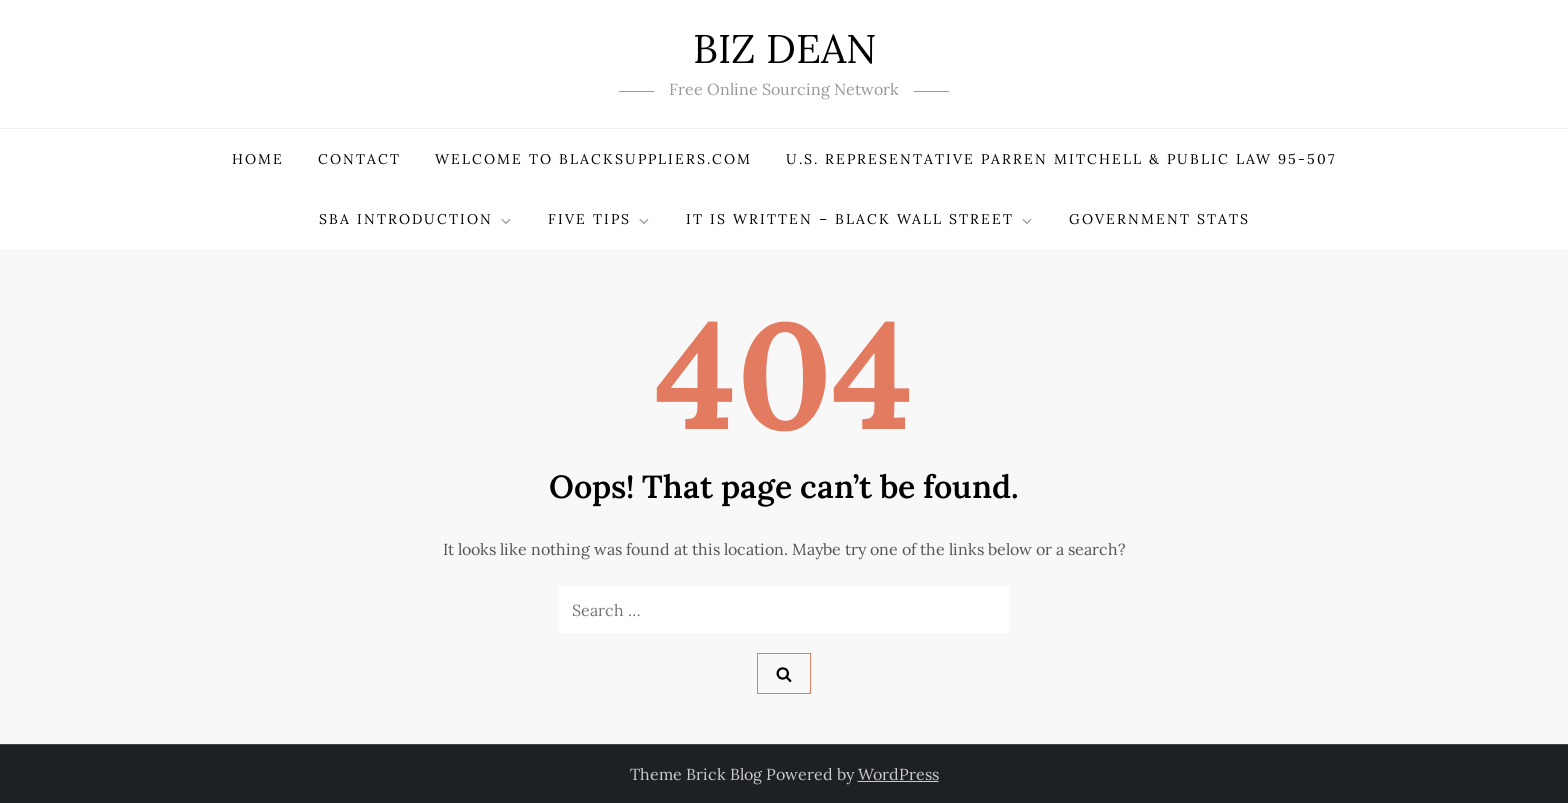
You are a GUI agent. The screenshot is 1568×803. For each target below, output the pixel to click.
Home (258, 159)
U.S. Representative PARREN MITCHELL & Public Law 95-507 (1061, 159)
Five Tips (600, 219)
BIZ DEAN (784, 48)
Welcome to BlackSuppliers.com (593, 159)
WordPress (898, 774)
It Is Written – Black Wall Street (860, 219)
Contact (359, 159)
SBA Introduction (416, 219)
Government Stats (1159, 219)
